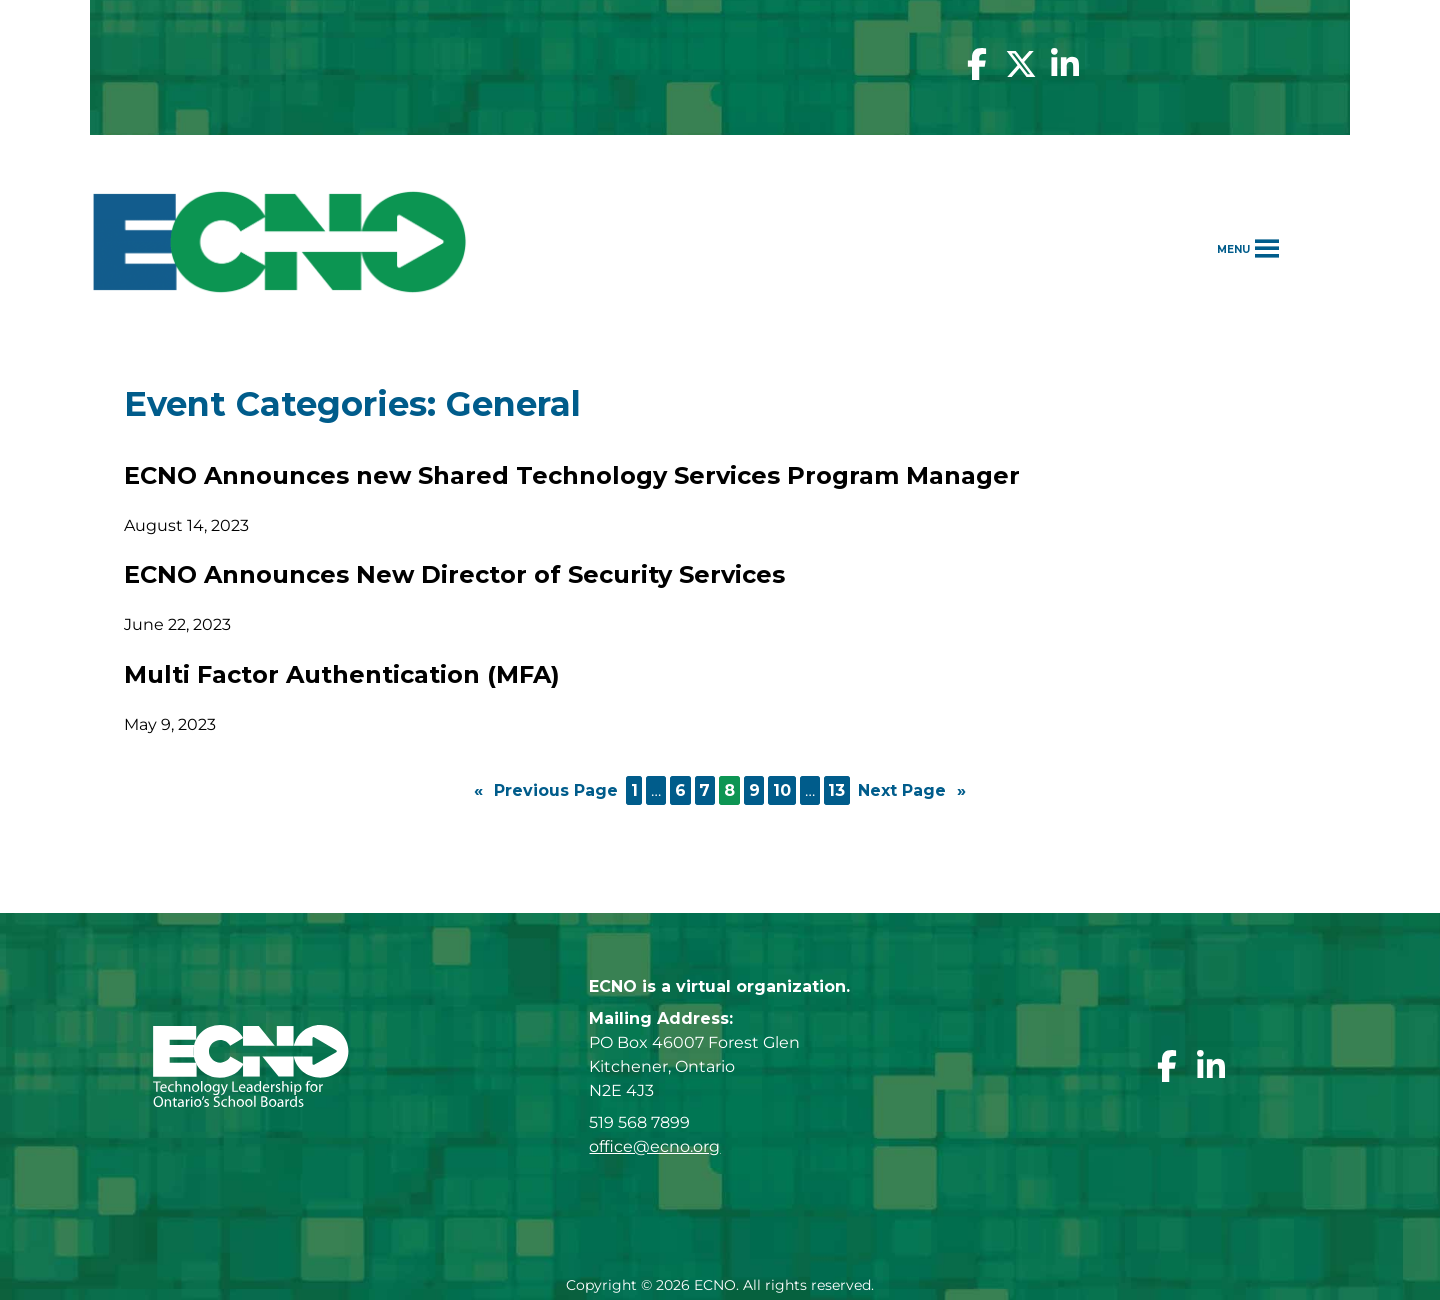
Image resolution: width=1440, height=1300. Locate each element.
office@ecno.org (654, 1146)
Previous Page (546, 791)
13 (836, 790)
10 (782, 790)
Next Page (912, 791)
